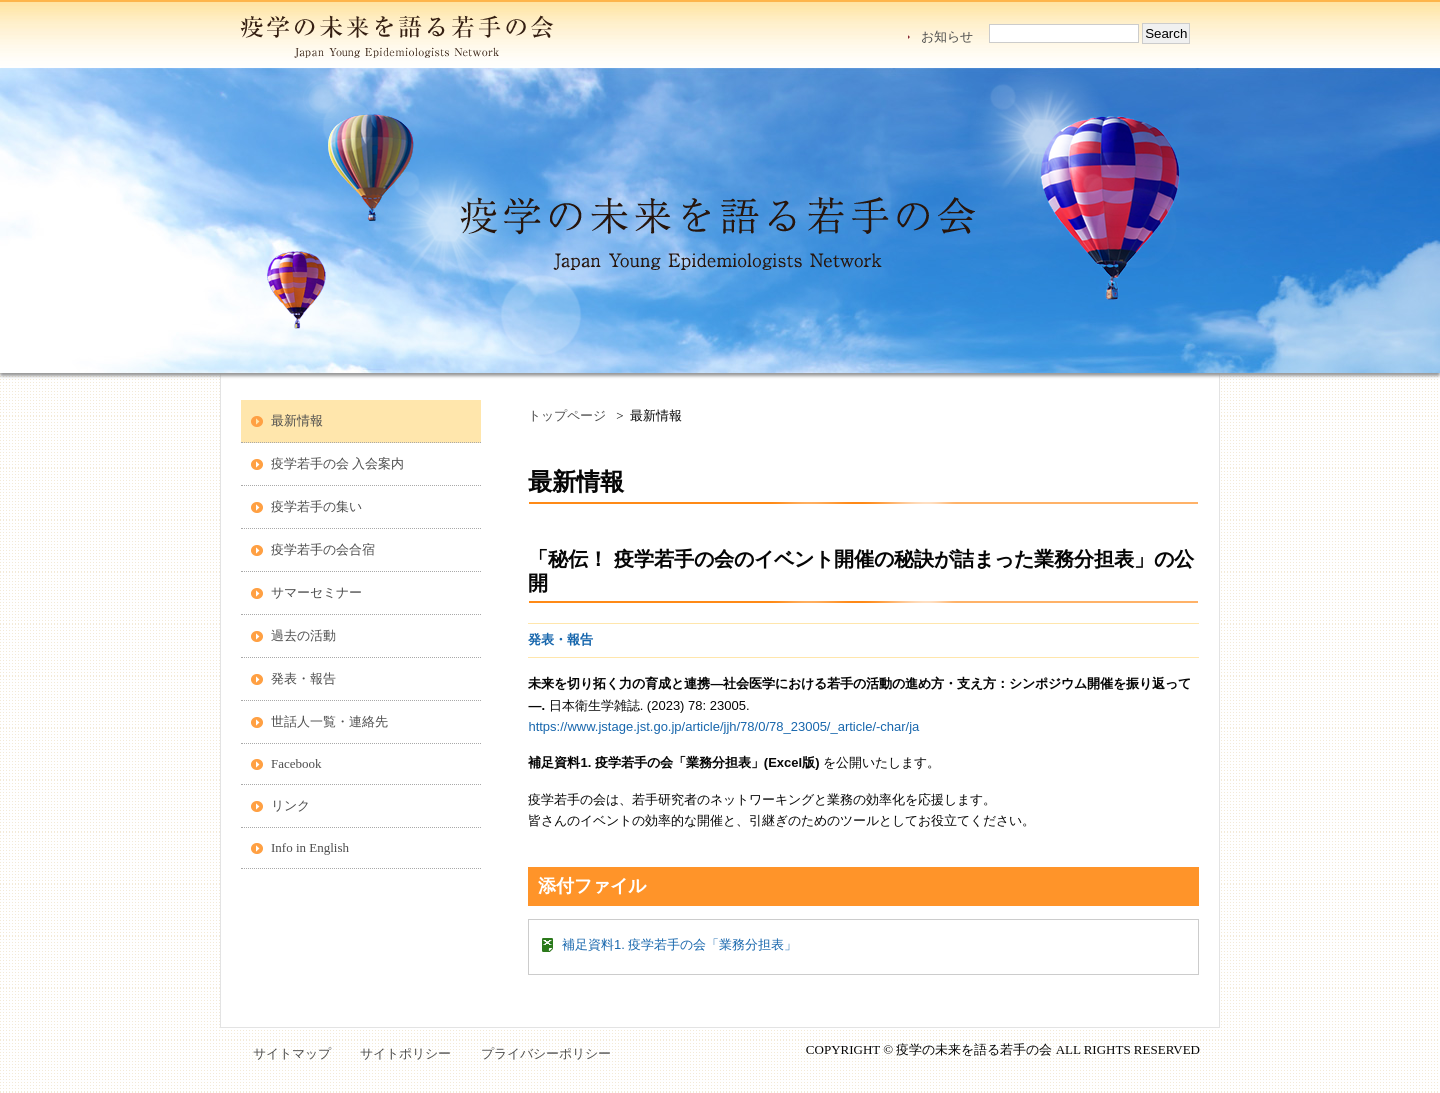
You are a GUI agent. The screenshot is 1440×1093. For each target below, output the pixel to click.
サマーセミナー (316, 592)
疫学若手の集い (316, 506)
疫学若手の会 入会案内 (337, 463)
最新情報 (297, 420)
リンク (290, 805)
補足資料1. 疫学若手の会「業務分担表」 (679, 944)
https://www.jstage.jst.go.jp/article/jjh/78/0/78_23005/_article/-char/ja (723, 726)
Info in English (310, 847)
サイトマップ (292, 1053)
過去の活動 (303, 635)
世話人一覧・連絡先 (329, 721)
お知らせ (947, 36)
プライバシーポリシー (546, 1053)
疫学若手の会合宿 (323, 549)
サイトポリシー (405, 1053)
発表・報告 (303, 678)
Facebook (296, 763)
